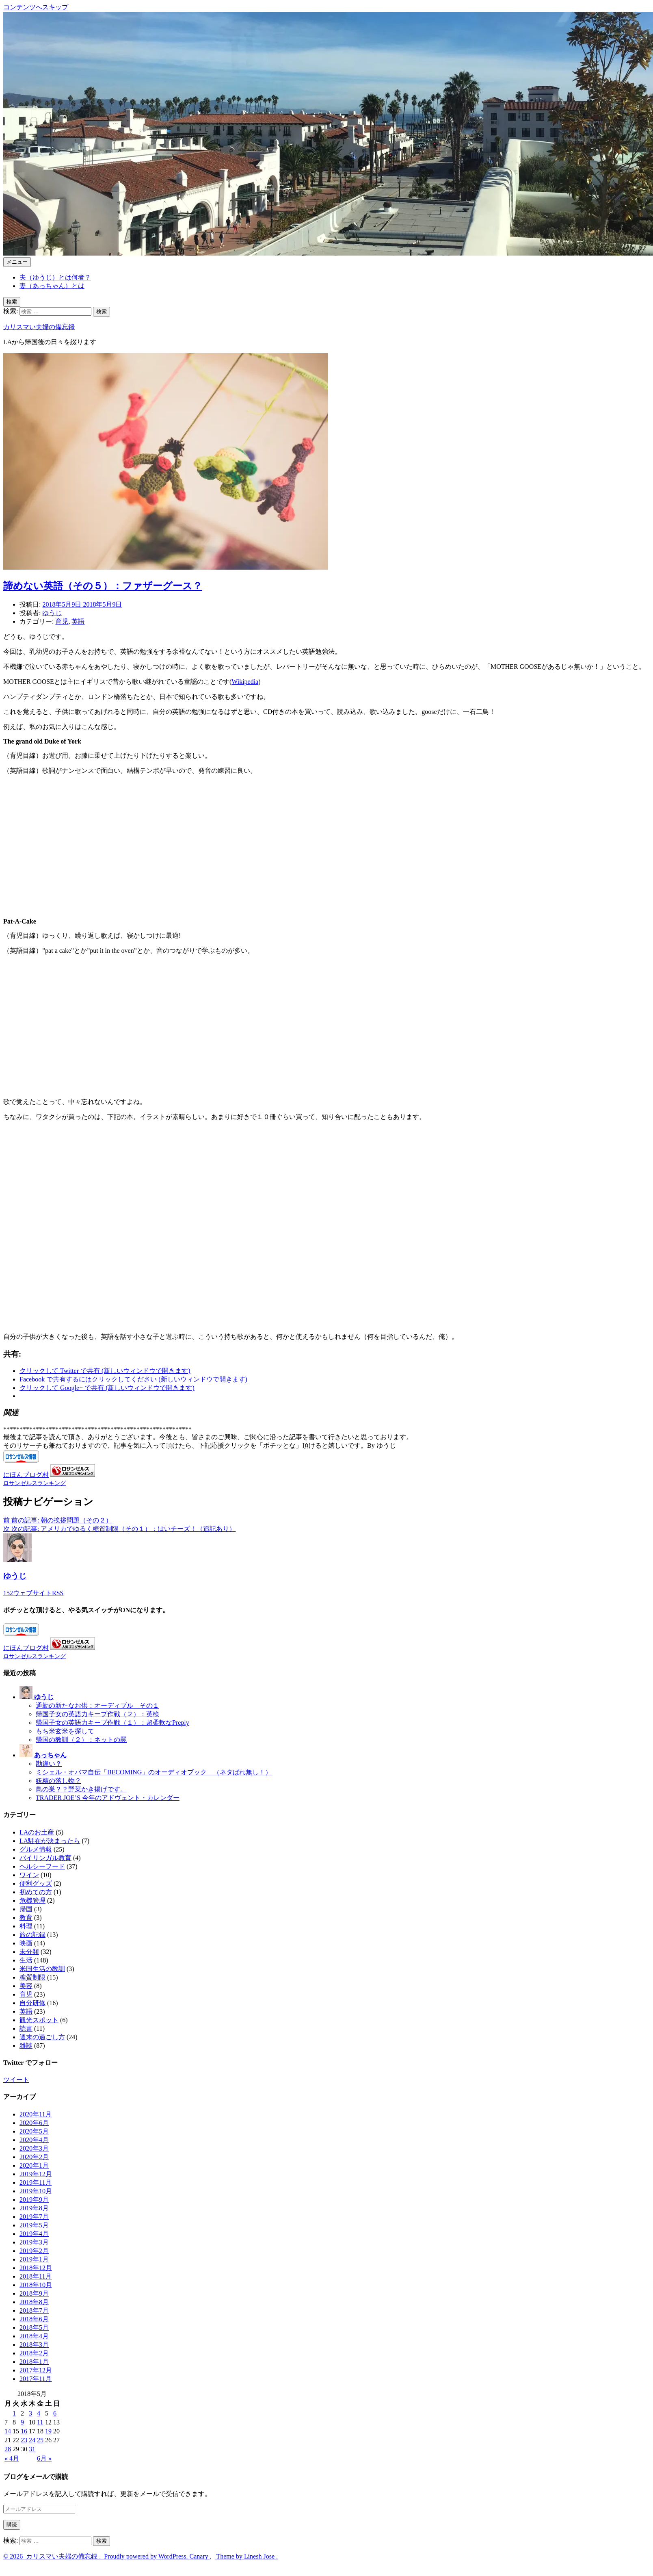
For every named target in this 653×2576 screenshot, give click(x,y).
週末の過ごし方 (42, 2037)
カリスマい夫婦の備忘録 (39, 326)
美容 (25, 1985)
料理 (25, 1926)
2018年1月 (34, 2361)
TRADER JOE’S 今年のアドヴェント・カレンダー (107, 1797)
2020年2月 (34, 2156)
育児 (61, 621)
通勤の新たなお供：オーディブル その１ (97, 1705)
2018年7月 (34, 2310)
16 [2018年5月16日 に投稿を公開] (24, 2431)
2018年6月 (34, 2319)
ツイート (16, 2079)
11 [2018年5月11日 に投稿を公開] (40, 2422)
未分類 (29, 1951)
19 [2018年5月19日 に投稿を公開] (48, 2431)
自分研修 (32, 2002)
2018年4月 (34, 2336)
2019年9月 (34, 2199)
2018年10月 (35, 2284)
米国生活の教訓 (42, 1968)
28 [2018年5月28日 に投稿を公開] (7, 2449)
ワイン (29, 1874)
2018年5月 (34, 2327)
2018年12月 (35, 2267)
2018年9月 (34, 2293)
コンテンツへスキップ (35, 7)
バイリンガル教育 (45, 1857)
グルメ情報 (35, 1849)
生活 (25, 1960)
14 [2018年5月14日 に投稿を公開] (7, 2431)
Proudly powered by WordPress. (145, 2556)
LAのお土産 (36, 1832)
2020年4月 (34, 2139)
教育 (25, 1917)
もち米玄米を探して (65, 1731)
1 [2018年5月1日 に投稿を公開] (14, 2413)
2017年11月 (35, 2378)
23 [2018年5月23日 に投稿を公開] (24, 2440)
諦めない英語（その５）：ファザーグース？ (102, 586)
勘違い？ (49, 1763)
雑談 (25, 2045)
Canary (200, 2556)
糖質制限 (32, 1977)
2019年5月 (34, 2225)
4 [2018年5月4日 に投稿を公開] (38, 2413)
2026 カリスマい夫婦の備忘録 (52, 2556)
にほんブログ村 (26, 1474)
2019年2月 (34, 2250)
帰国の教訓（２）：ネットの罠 (81, 1739)
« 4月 (11, 2458)
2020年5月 (34, 2131)
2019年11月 (35, 2182)
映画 (25, 1943)
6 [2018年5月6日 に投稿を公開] (54, 2413)
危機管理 (32, 1900)
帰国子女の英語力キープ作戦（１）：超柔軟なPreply (112, 1722)
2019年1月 (34, 2259)
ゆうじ (52, 612)
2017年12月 (35, 2370)
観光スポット (38, 2020)
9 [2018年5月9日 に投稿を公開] (22, 2422)
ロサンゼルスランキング (34, 1483)
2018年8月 (34, 2301)
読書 (25, 2028)
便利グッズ (35, 1883)
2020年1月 (34, 2165)
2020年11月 (35, 2114)
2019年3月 (34, 2242)
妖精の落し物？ (58, 1780)
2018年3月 (34, 2344)
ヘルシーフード (42, 1866)
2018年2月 (34, 2353)
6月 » (44, 2458)
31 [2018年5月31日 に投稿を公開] (32, 2449)
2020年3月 (34, 2148)
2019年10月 (35, 2191)
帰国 (25, 1909)
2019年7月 (34, 2216)
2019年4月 (34, 2233)
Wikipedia (244, 681)
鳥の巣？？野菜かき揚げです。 (81, 1789)
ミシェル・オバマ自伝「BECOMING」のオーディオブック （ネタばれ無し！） (154, 1772)
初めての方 (35, 1892)
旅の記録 (32, 1934)
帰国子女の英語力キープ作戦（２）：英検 (97, 1714)
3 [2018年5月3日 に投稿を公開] (30, 2413)
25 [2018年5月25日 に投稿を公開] (40, 2440)
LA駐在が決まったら (49, 1840)
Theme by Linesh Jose (246, 2556)
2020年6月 (34, 2122)
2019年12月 (35, 2174)
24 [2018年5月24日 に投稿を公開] (32, 2440)
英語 (77, 621)
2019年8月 (34, 2208)
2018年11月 (35, 2276)
